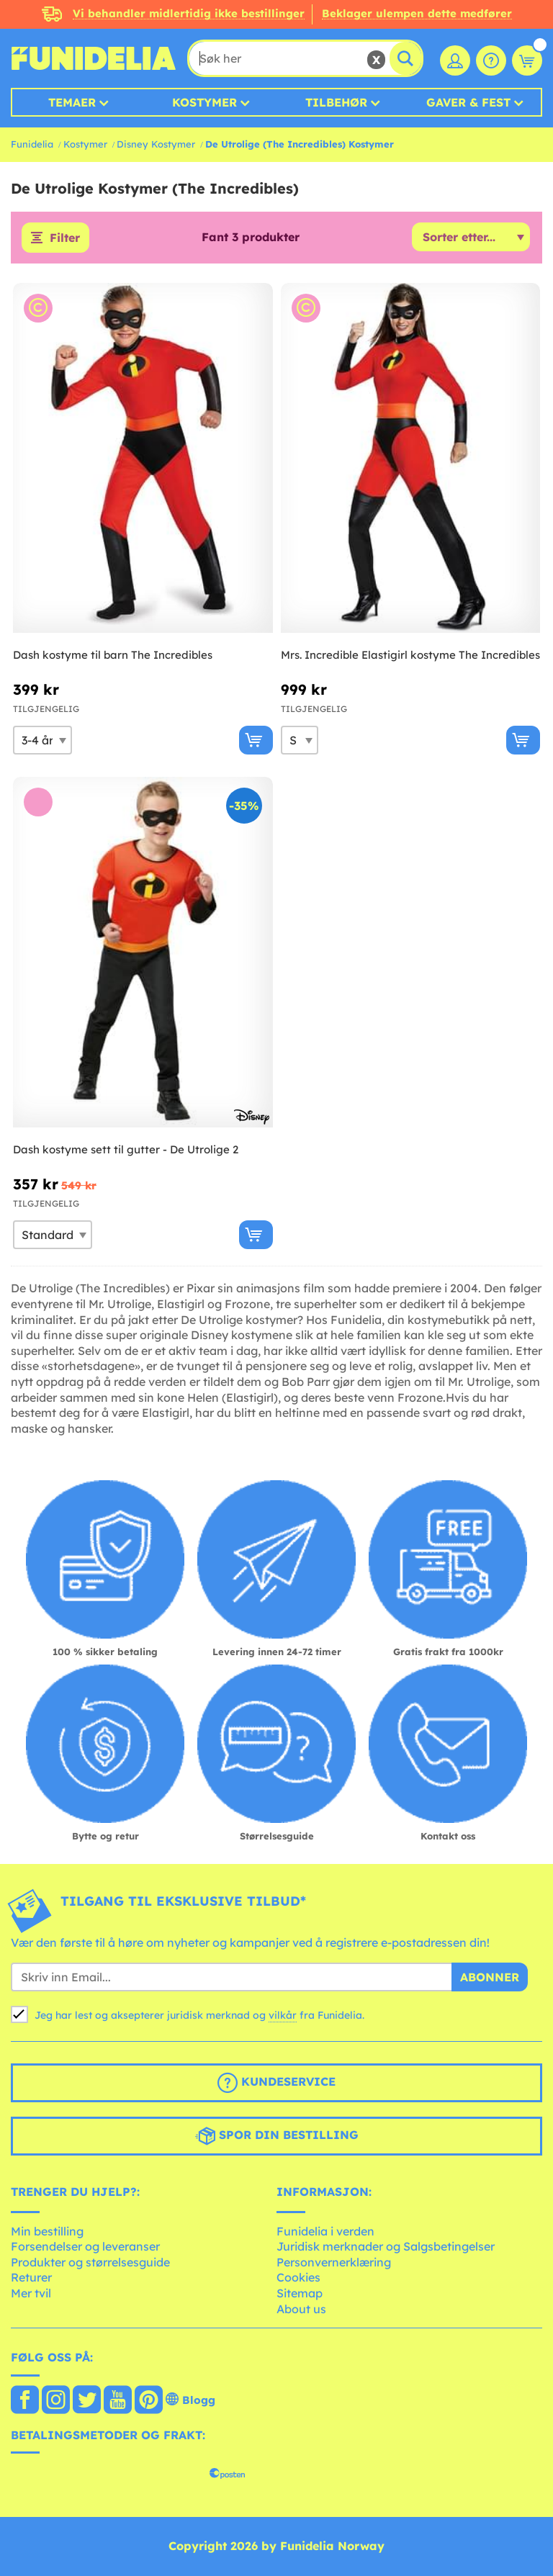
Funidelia (32, 144)
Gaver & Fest (468, 102)
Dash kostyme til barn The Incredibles (112, 655)
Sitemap (299, 2293)
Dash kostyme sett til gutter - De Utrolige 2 (125, 1149)
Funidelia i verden (325, 2231)
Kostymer (204, 102)
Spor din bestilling (277, 2136)
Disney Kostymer (156, 144)
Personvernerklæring (333, 2262)
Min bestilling (47, 2231)
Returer (31, 2277)
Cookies (298, 2277)
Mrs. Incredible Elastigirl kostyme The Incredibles (410, 655)
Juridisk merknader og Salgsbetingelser (385, 2246)
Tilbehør (336, 102)
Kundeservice (276, 2083)
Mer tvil (31, 2293)
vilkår (283, 2015)
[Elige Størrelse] (42, 740)
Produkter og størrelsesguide (90, 2262)
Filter (65, 237)
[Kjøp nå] (256, 740)
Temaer (72, 102)
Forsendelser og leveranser (85, 2246)
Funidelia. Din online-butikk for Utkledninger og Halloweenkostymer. (93, 58)
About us (301, 2309)
